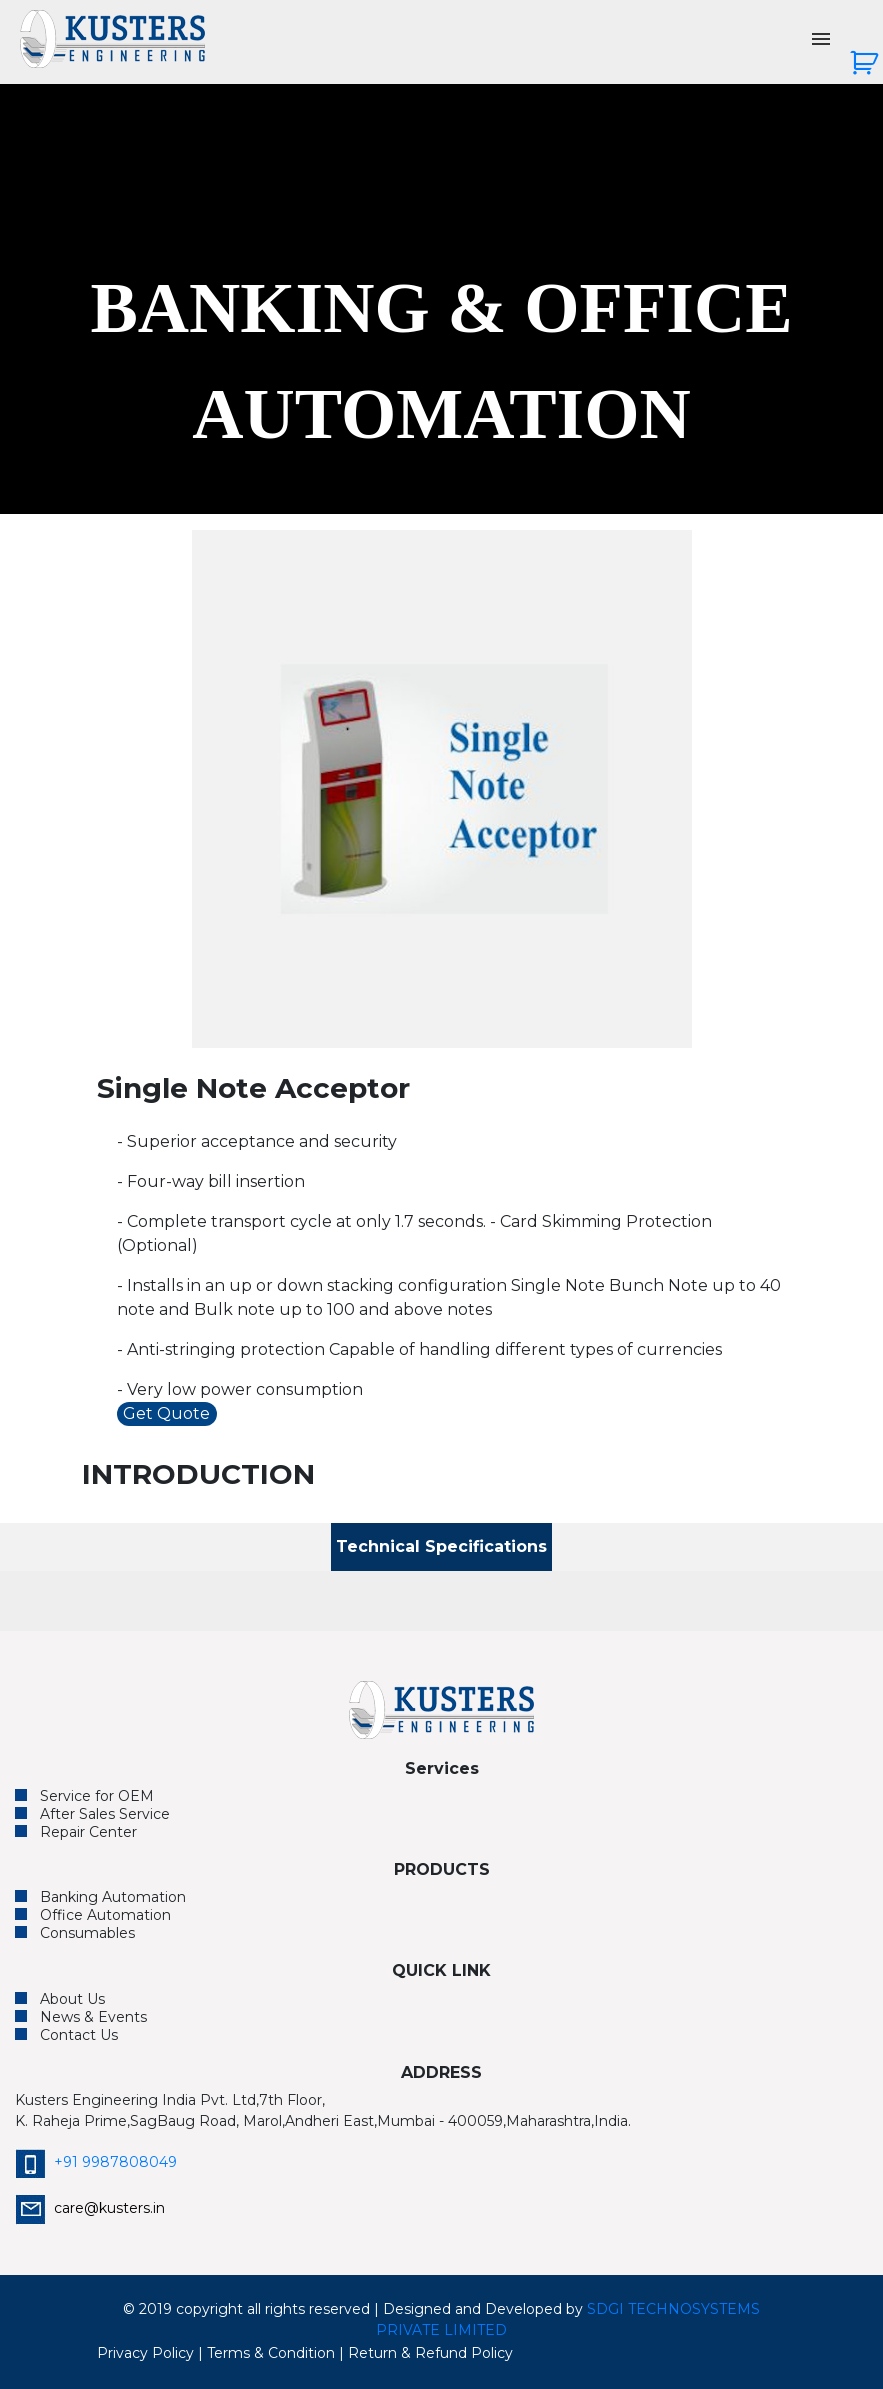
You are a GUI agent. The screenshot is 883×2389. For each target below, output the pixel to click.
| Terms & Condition (266, 2353)
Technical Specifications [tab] (441, 1546)
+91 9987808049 (96, 2162)
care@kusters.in (90, 2208)
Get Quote (166, 1413)
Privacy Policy (145, 2353)
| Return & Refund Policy (426, 2353)
